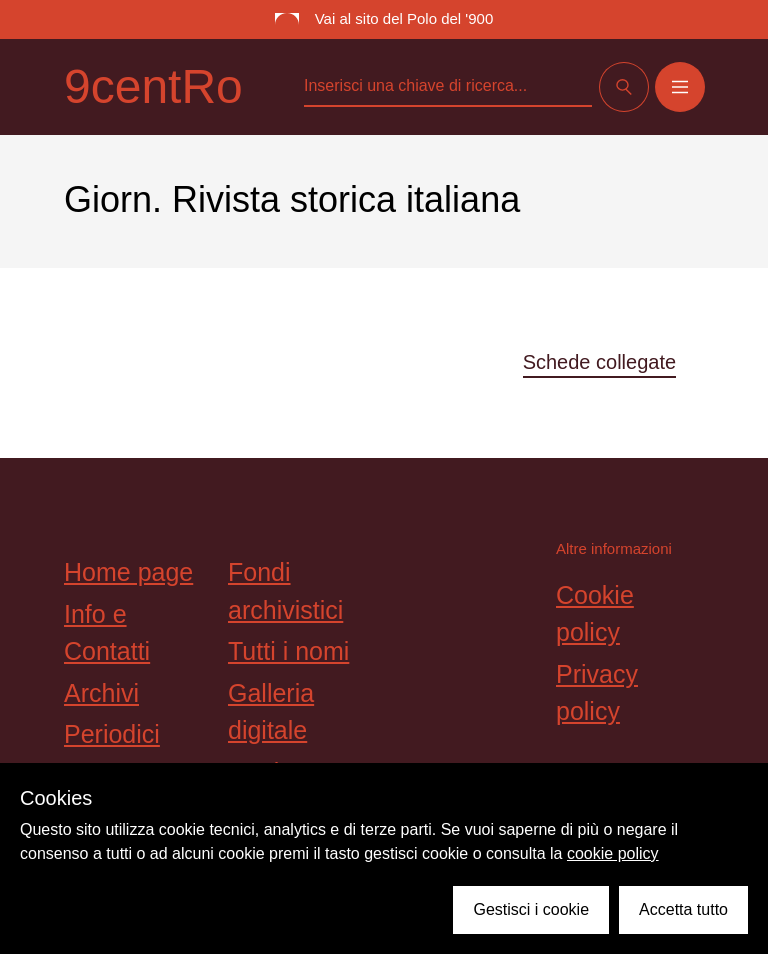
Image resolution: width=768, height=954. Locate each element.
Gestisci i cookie (531, 909)
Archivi (101, 693)
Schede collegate (599, 362)
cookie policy (613, 853)
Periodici (112, 734)
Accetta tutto (683, 909)
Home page (128, 572)
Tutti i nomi (288, 651)
